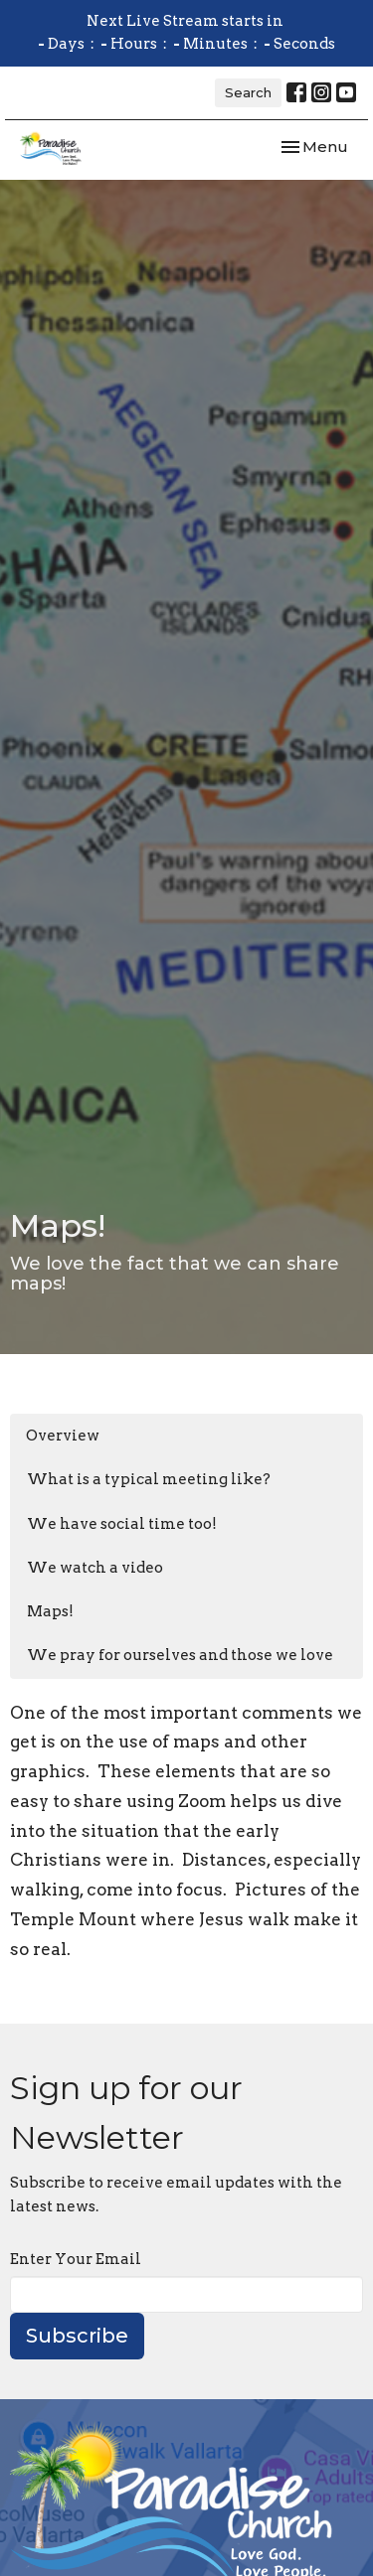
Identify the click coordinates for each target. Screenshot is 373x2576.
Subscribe (77, 2336)
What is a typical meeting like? (149, 1479)
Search (248, 92)
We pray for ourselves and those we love (180, 1655)
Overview (62, 1435)
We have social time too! (122, 1524)
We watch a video (95, 1568)
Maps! (50, 1611)
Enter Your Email (75, 2259)
